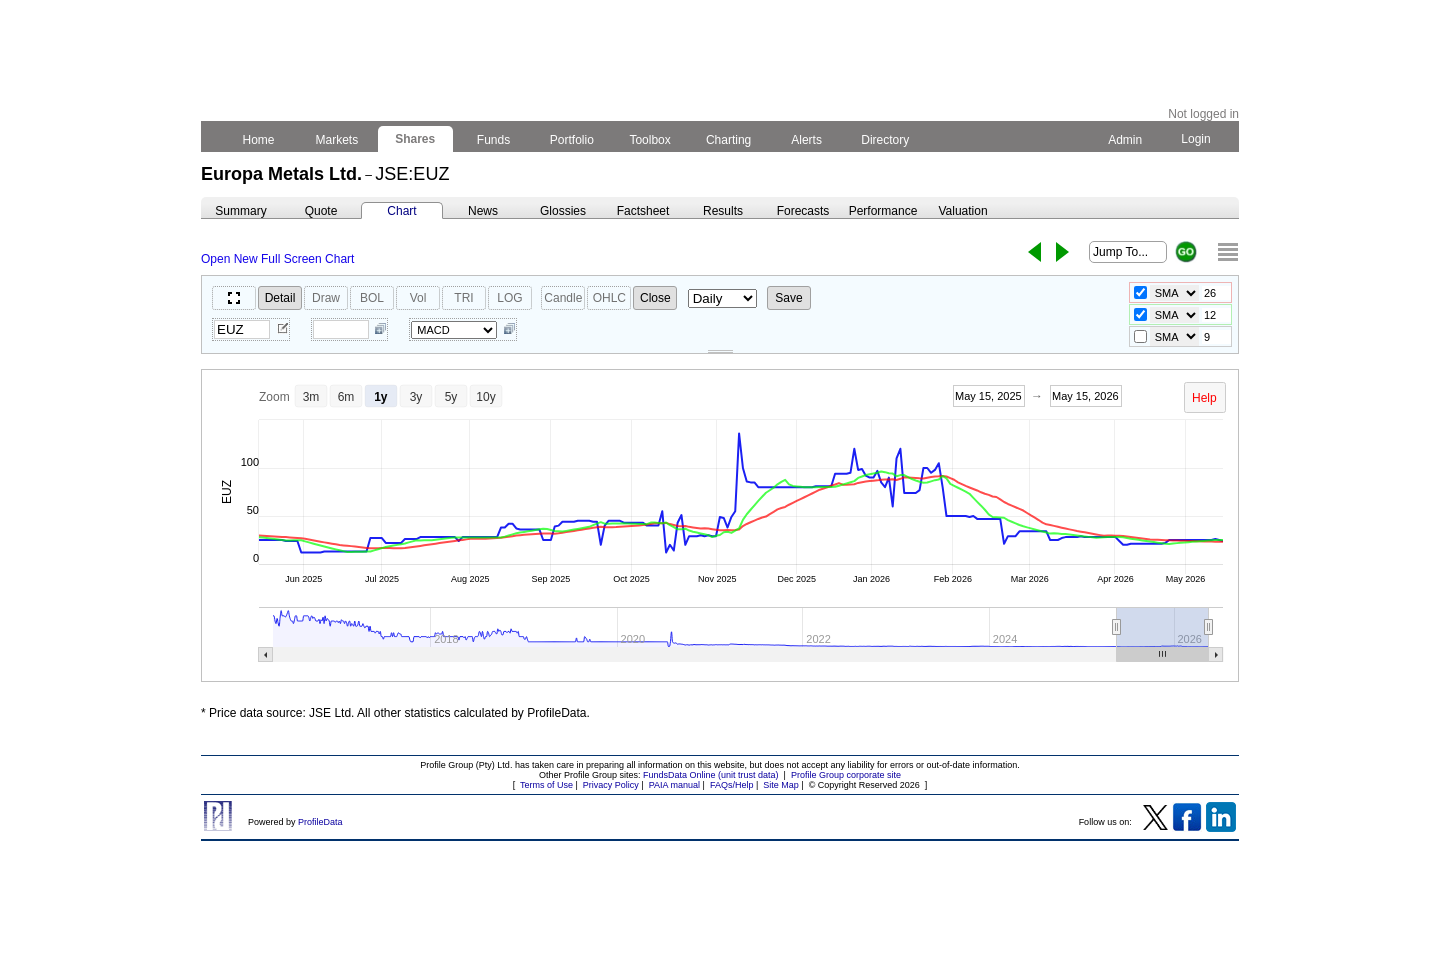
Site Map (781, 785)
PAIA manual (674, 785)
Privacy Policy (611, 785)
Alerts (807, 140)
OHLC (609, 298)
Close (655, 298)
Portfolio (572, 140)
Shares (415, 139)
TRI (463, 298)
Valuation (962, 211)
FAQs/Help (732, 785)
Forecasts (803, 211)
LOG (509, 298)
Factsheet (643, 211)
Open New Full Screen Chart (277, 259)
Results (723, 211)
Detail (280, 298)
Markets (336, 140)
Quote (321, 211)
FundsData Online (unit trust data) (711, 775)
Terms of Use (546, 785)
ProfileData (320, 822)
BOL (372, 298)
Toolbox (650, 140)
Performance (883, 211)
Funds (494, 140)
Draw (326, 298)
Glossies (563, 211)
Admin (1125, 140)
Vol (418, 298)
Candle (563, 298)
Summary (240, 211)
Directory (885, 140)
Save (788, 298)
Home (258, 140)
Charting (729, 140)
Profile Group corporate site (846, 775)
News (483, 211)
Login (1196, 139)
